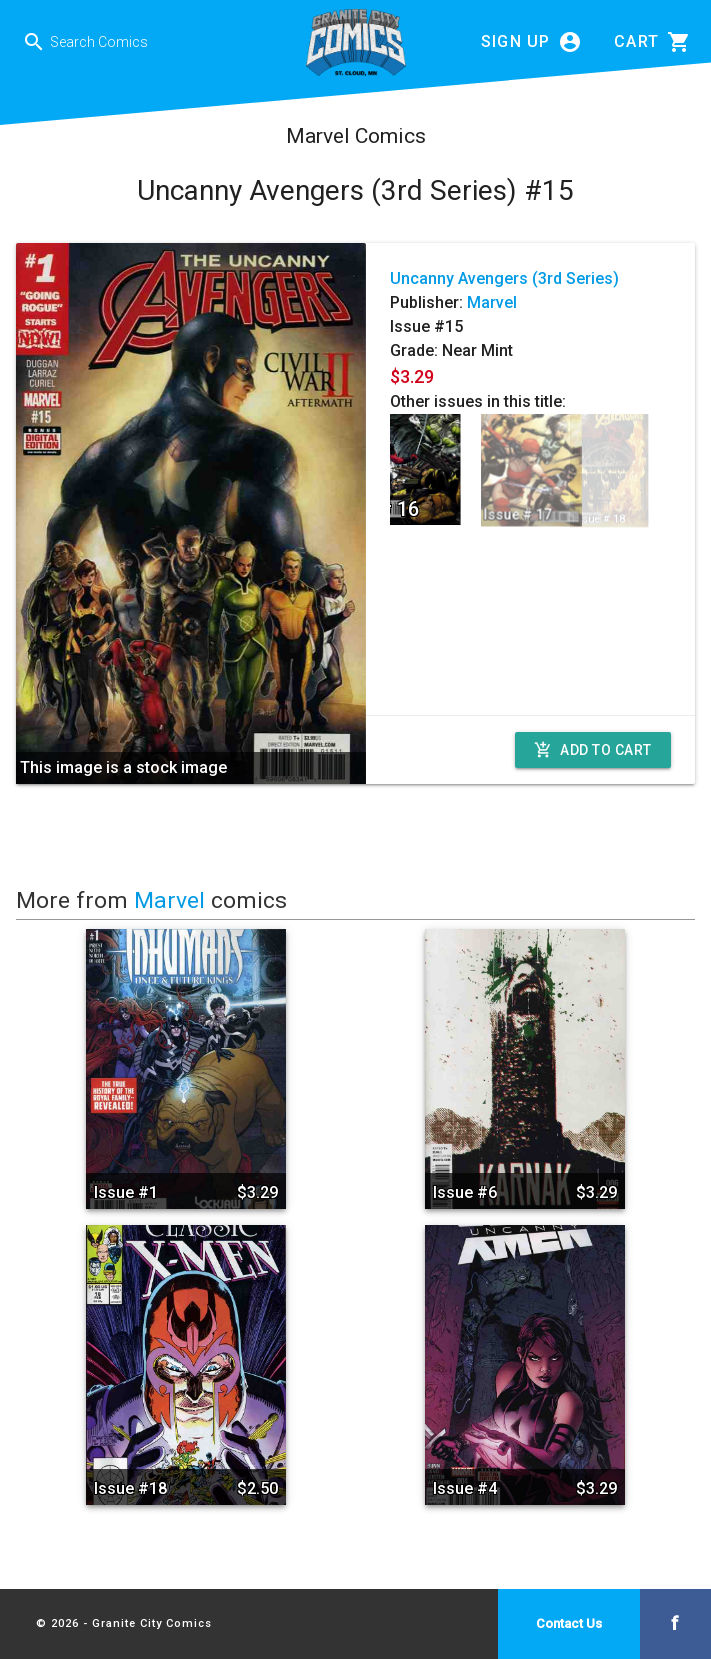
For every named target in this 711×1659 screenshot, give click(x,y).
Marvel (492, 302)
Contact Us (569, 1623)
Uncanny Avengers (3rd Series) (504, 278)
